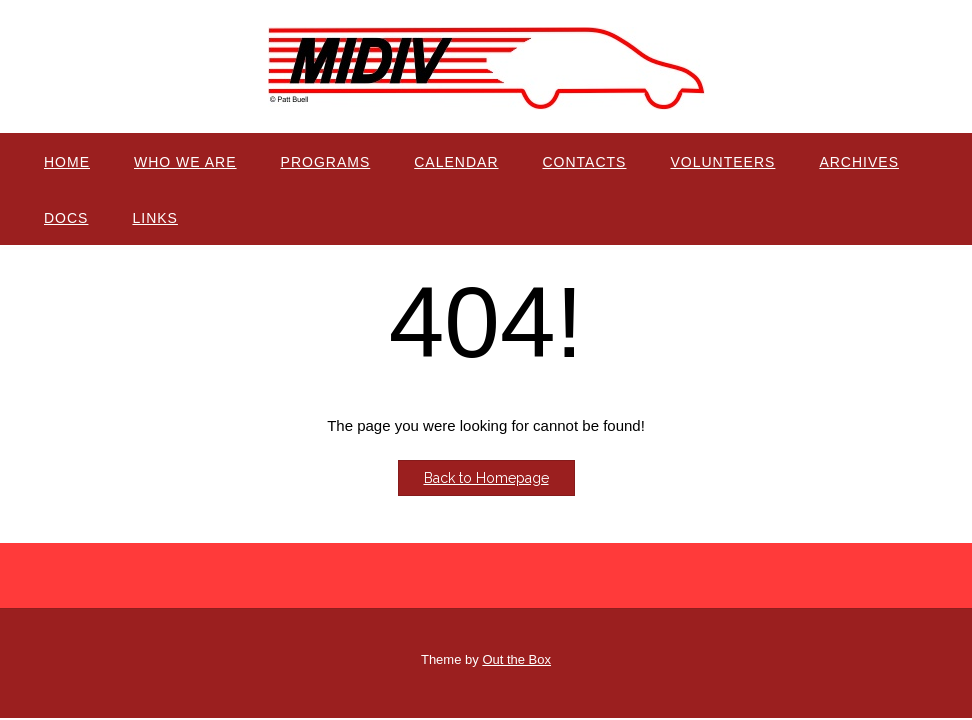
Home (67, 162)
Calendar (456, 162)
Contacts (585, 162)
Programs (326, 162)
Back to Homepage (486, 478)
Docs (66, 218)
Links (154, 218)
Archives (859, 162)
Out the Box (516, 659)
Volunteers (722, 162)
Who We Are (185, 162)
